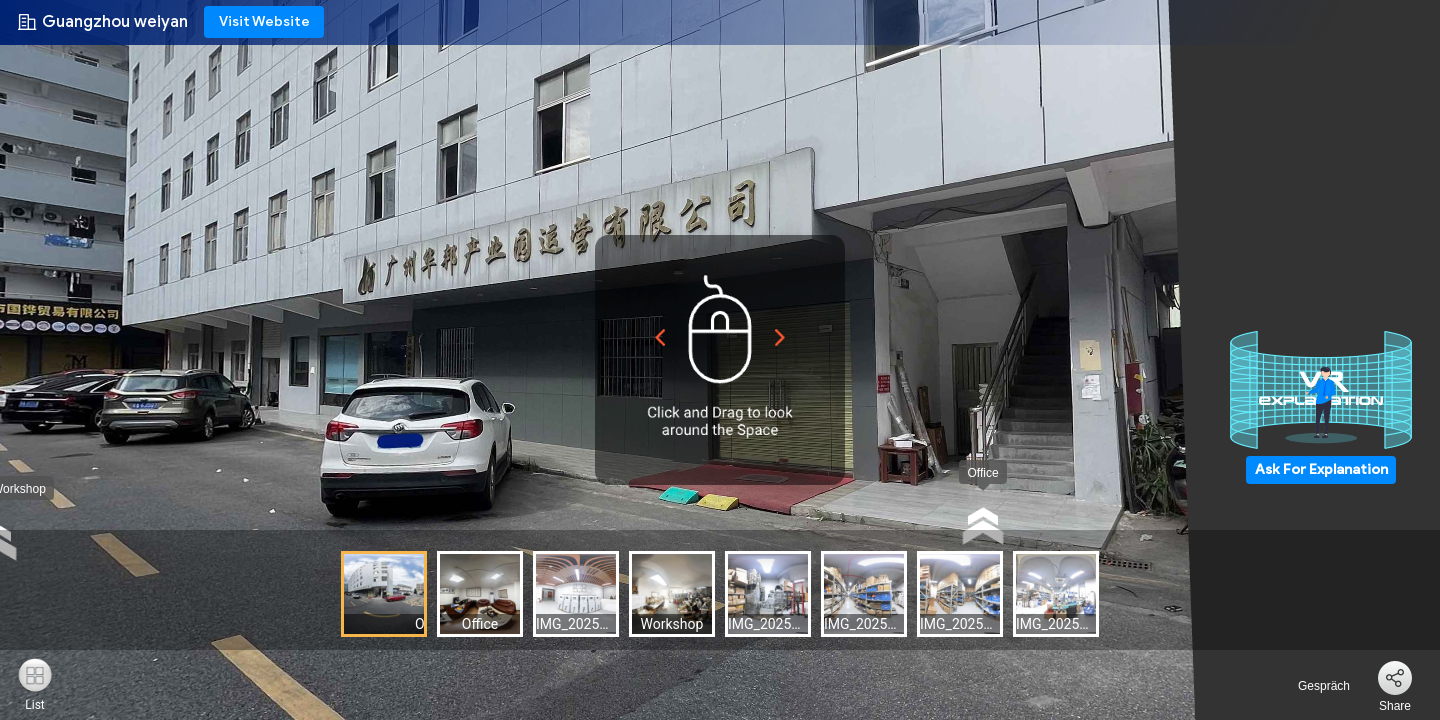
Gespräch (1312, 686)
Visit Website (264, 21)
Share (1395, 706)
